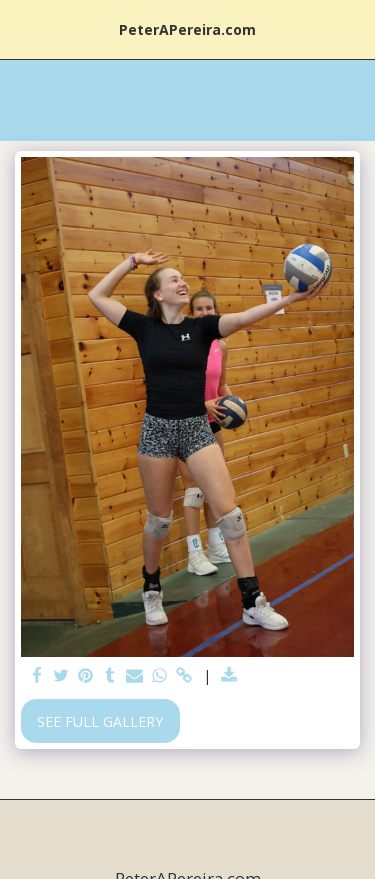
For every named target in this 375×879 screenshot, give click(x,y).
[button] (22, 28)
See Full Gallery (100, 721)
